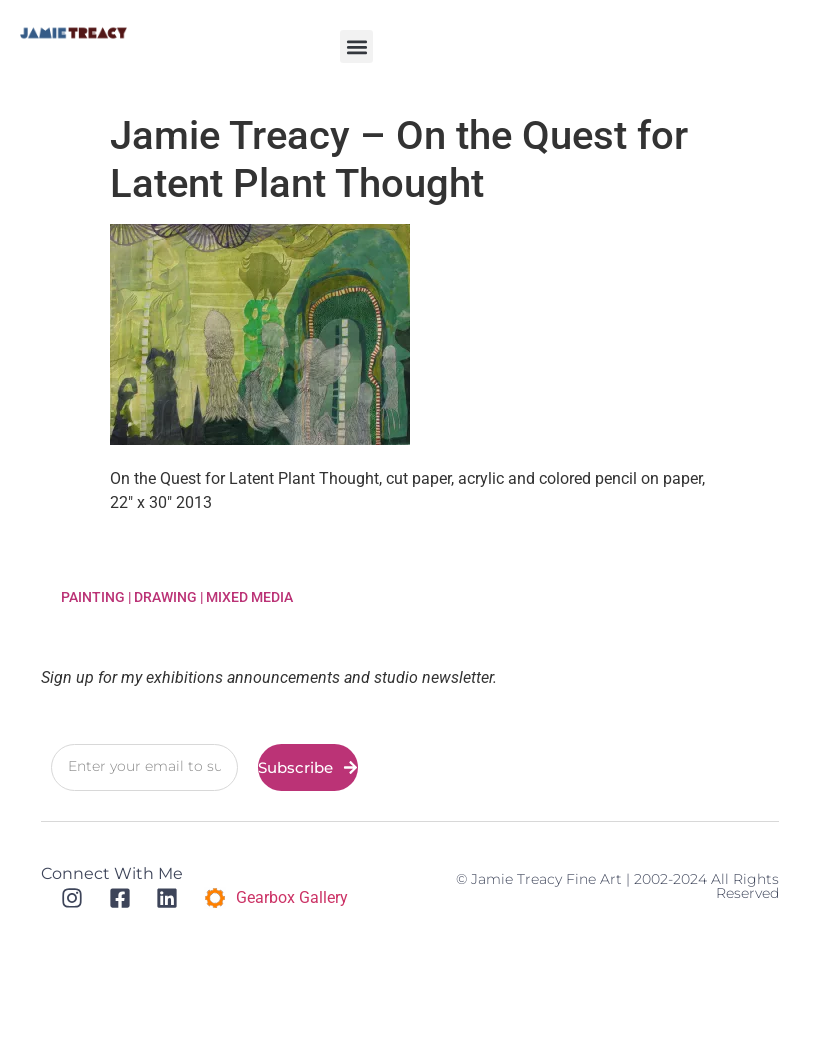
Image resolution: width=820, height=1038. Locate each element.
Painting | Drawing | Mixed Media (177, 597)
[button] (356, 46)
